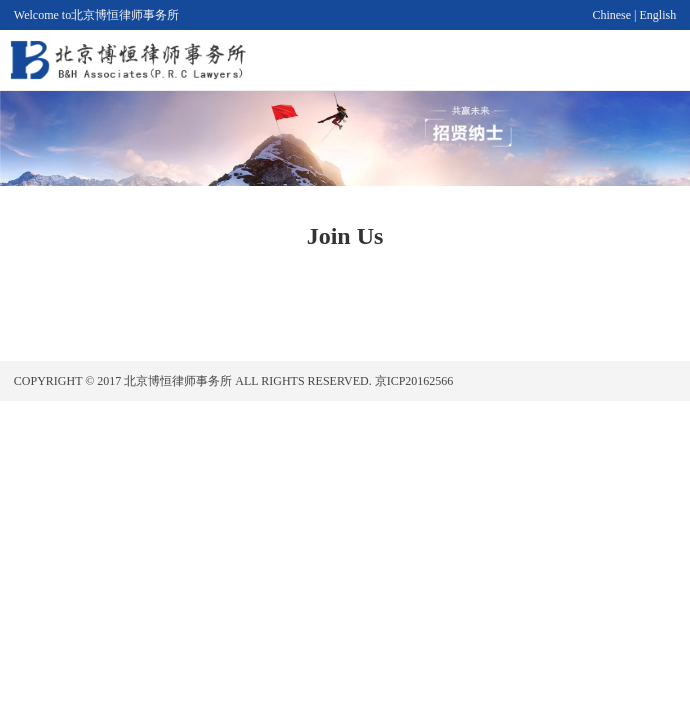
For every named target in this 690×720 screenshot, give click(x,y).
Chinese (611, 15)
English (658, 15)
